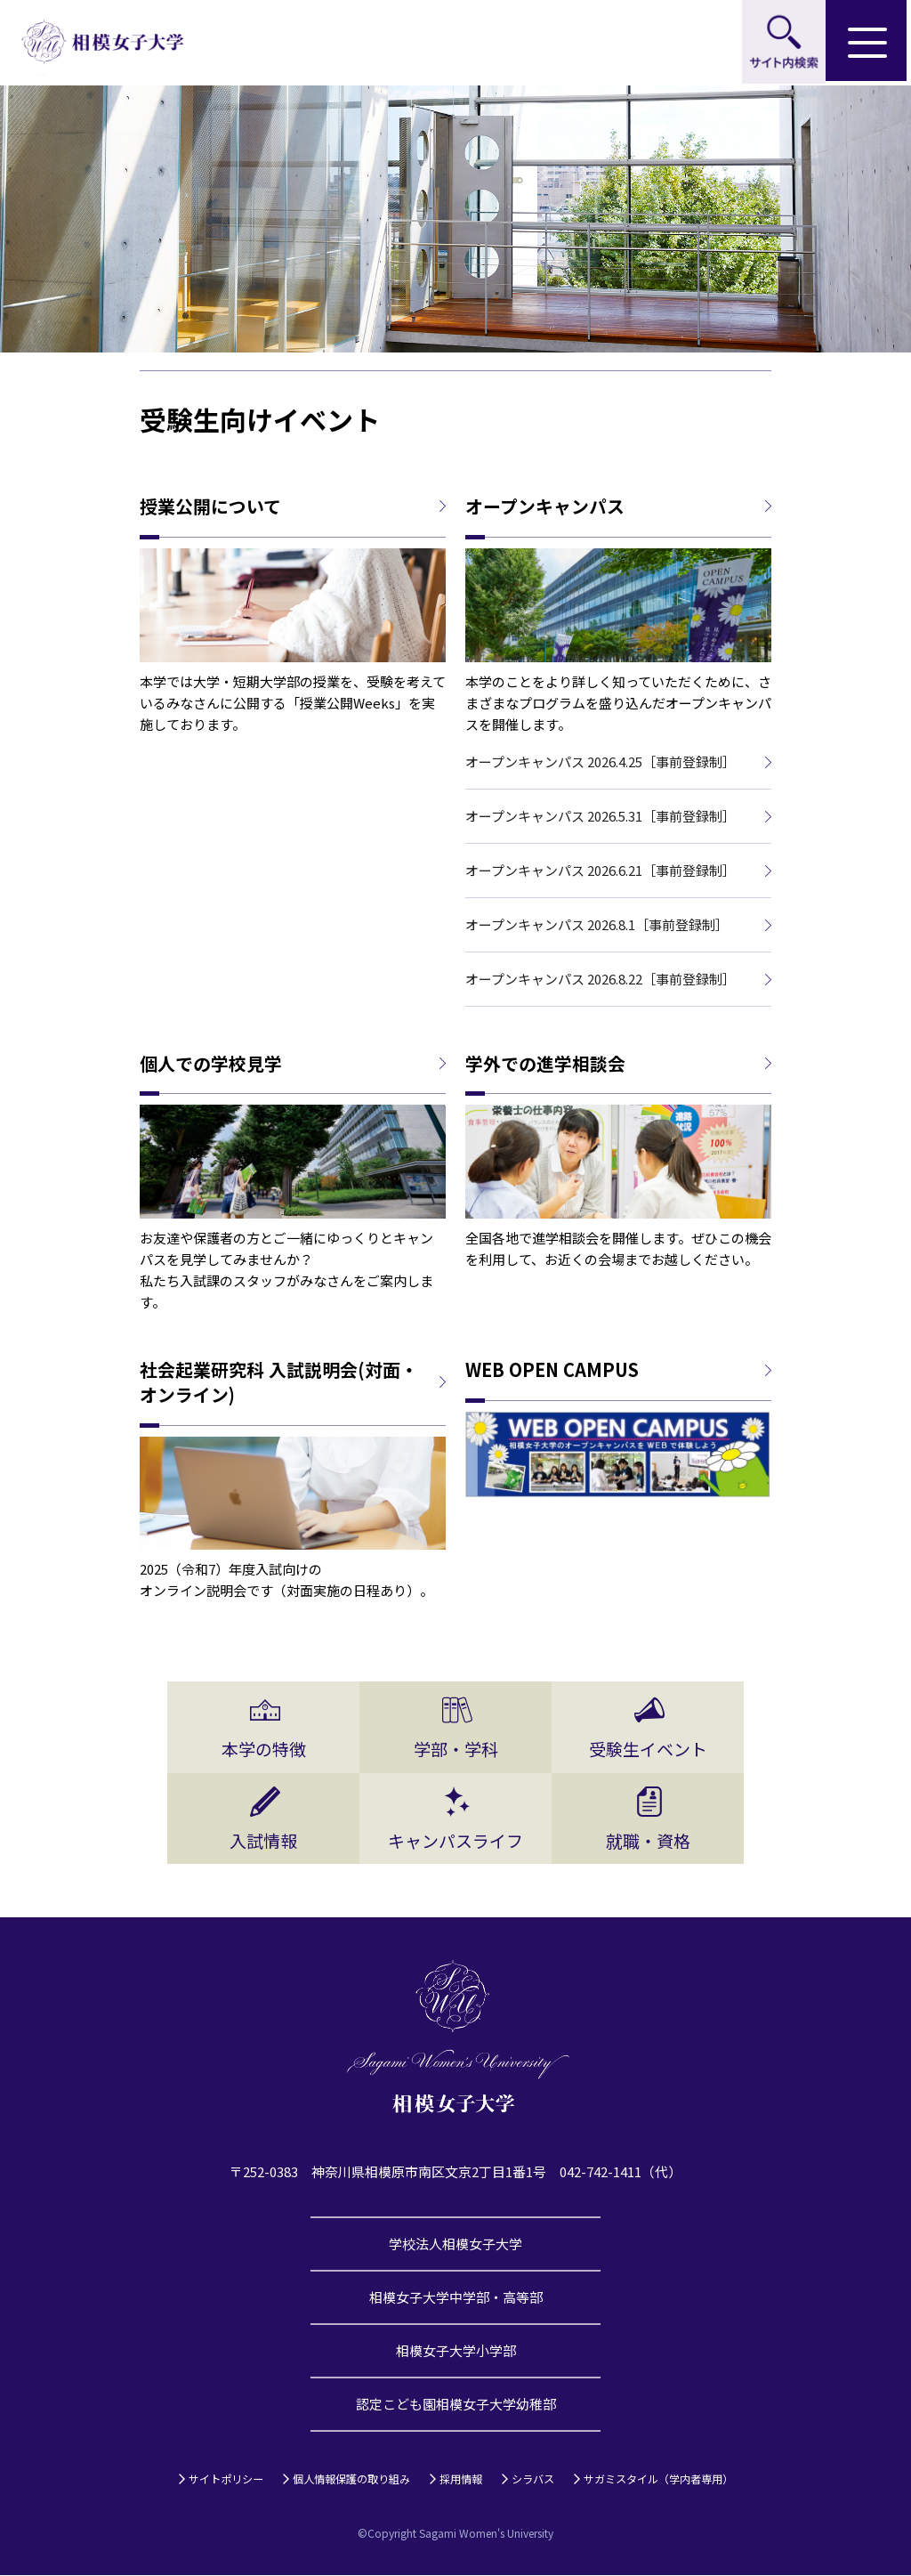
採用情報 (460, 2479)
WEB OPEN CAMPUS (552, 1370)
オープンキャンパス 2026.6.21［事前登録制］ (600, 870)
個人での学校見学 (211, 1063)
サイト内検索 (783, 42)
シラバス (533, 2479)
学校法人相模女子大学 (455, 2244)
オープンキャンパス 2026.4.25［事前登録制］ (600, 761)
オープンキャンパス (545, 506)
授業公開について (210, 506)
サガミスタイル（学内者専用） (658, 2479)
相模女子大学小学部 (456, 2351)
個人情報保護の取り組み (351, 2479)
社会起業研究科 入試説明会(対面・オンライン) (279, 1383)
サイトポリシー (226, 2479)
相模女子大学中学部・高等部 (456, 2297)
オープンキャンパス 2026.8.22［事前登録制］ (600, 978)
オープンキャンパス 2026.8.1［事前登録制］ (597, 924)
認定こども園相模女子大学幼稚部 (456, 2404)
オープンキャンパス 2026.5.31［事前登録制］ (600, 815)
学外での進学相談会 (545, 1063)
